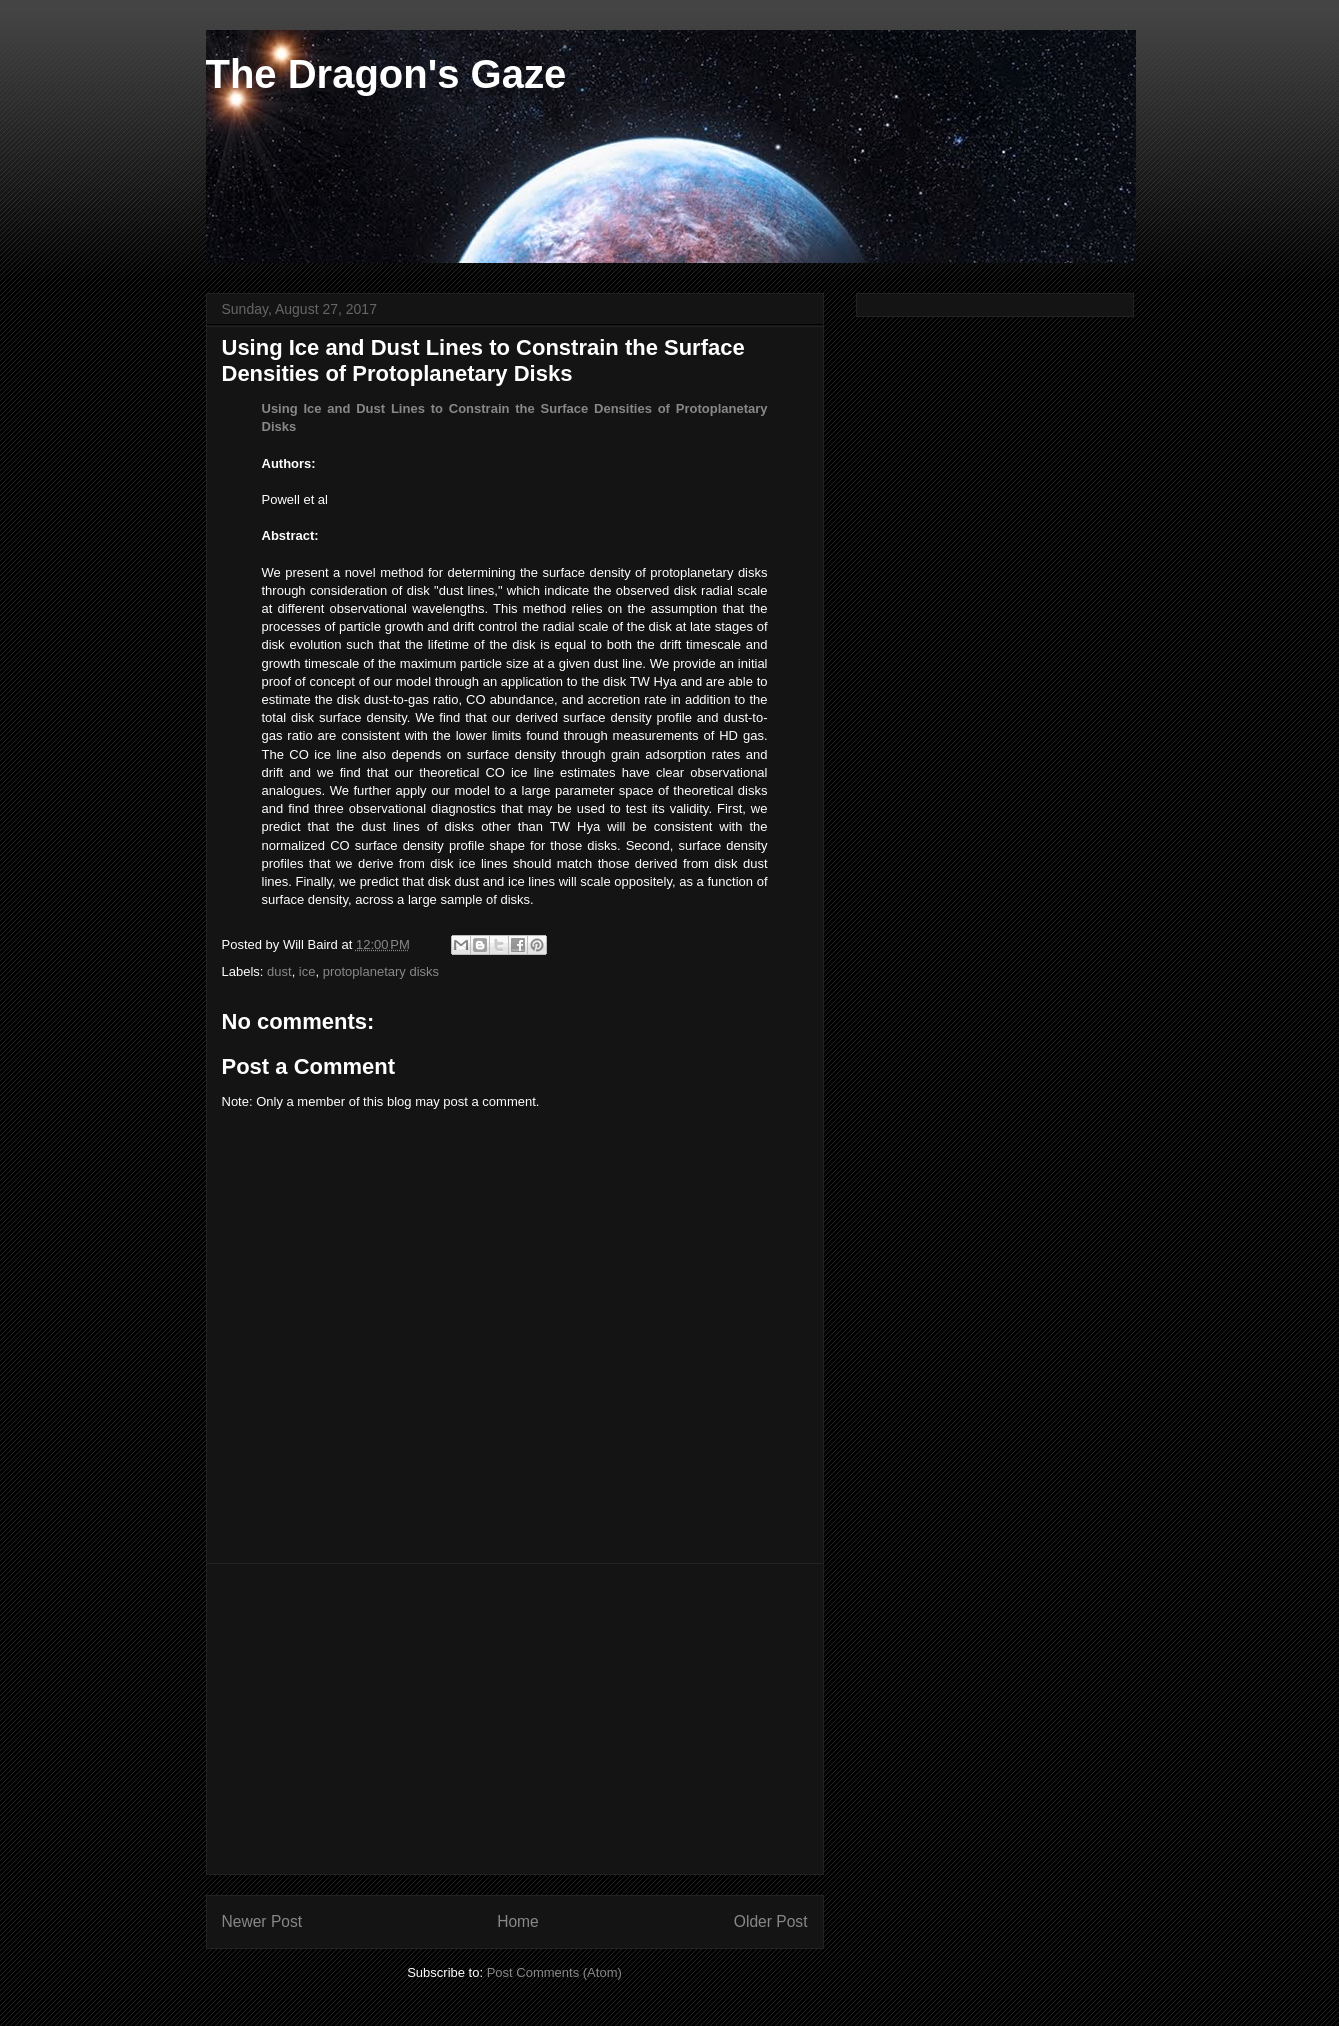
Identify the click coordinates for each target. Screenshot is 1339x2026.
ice (307, 971)
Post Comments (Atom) (554, 1972)
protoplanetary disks (381, 971)
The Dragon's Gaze (386, 74)
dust (279, 971)
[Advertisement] (515, 1719)
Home (518, 1921)
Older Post (771, 1921)
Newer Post (262, 1921)
